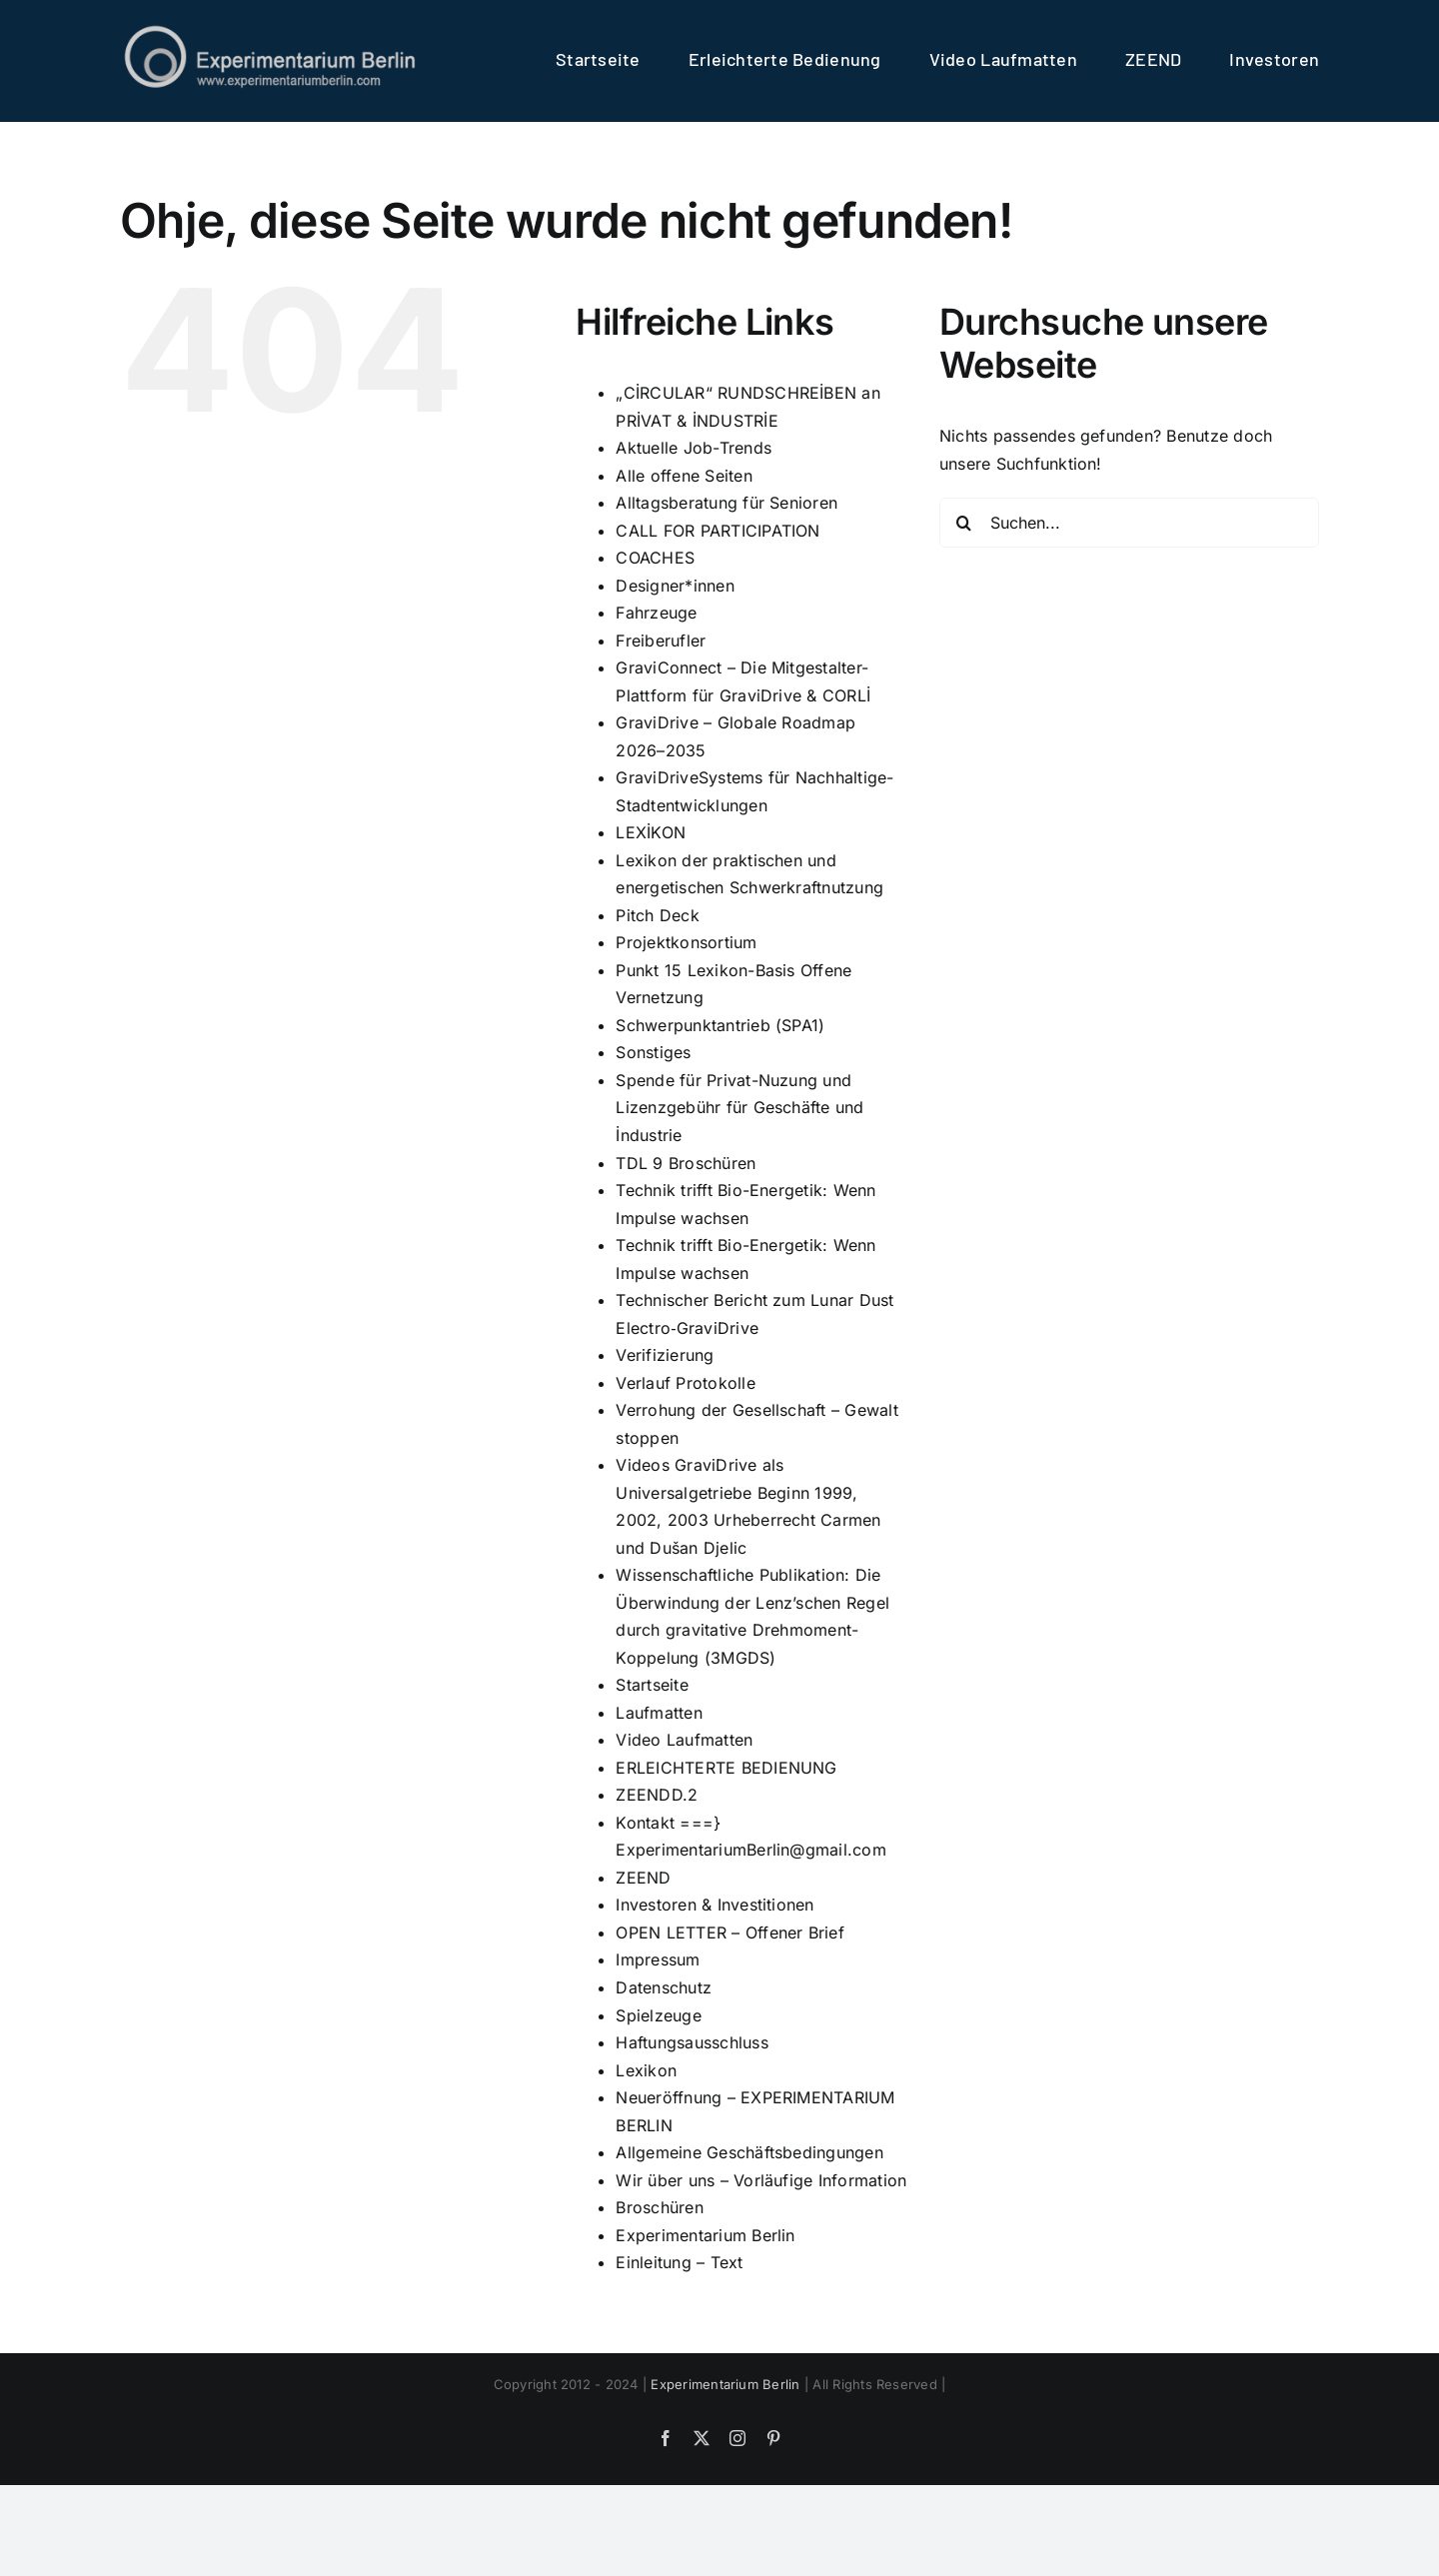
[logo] (270, 30)
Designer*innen (674, 585)
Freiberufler (661, 639)
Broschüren (659, 2207)
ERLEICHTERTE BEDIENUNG (726, 1767)
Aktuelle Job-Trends (693, 448)
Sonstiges (653, 1052)
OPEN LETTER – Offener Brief (729, 1931)
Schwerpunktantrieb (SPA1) (720, 1024)
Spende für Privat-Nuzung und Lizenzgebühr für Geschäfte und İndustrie (739, 1106)
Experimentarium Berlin (705, 2234)
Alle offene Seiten (683, 475)
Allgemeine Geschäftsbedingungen (749, 2152)
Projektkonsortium (686, 942)
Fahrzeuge (656, 613)
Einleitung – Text (679, 2262)
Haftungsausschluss (691, 2041)
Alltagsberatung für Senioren (726, 503)
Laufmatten (659, 1712)
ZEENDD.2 (657, 1795)
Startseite (652, 1685)
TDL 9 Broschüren (685, 1162)
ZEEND (643, 1877)
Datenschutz (664, 1986)
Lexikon (646, 2069)
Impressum (658, 1959)
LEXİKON (651, 832)
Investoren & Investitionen (714, 1905)
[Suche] (964, 523)
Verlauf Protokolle (685, 1382)
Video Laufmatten (684, 1740)
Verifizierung (665, 1355)
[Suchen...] (1129, 523)
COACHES (655, 558)
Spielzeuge (658, 2014)
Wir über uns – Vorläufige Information (761, 2179)
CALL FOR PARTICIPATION (717, 530)
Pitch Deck (657, 914)
